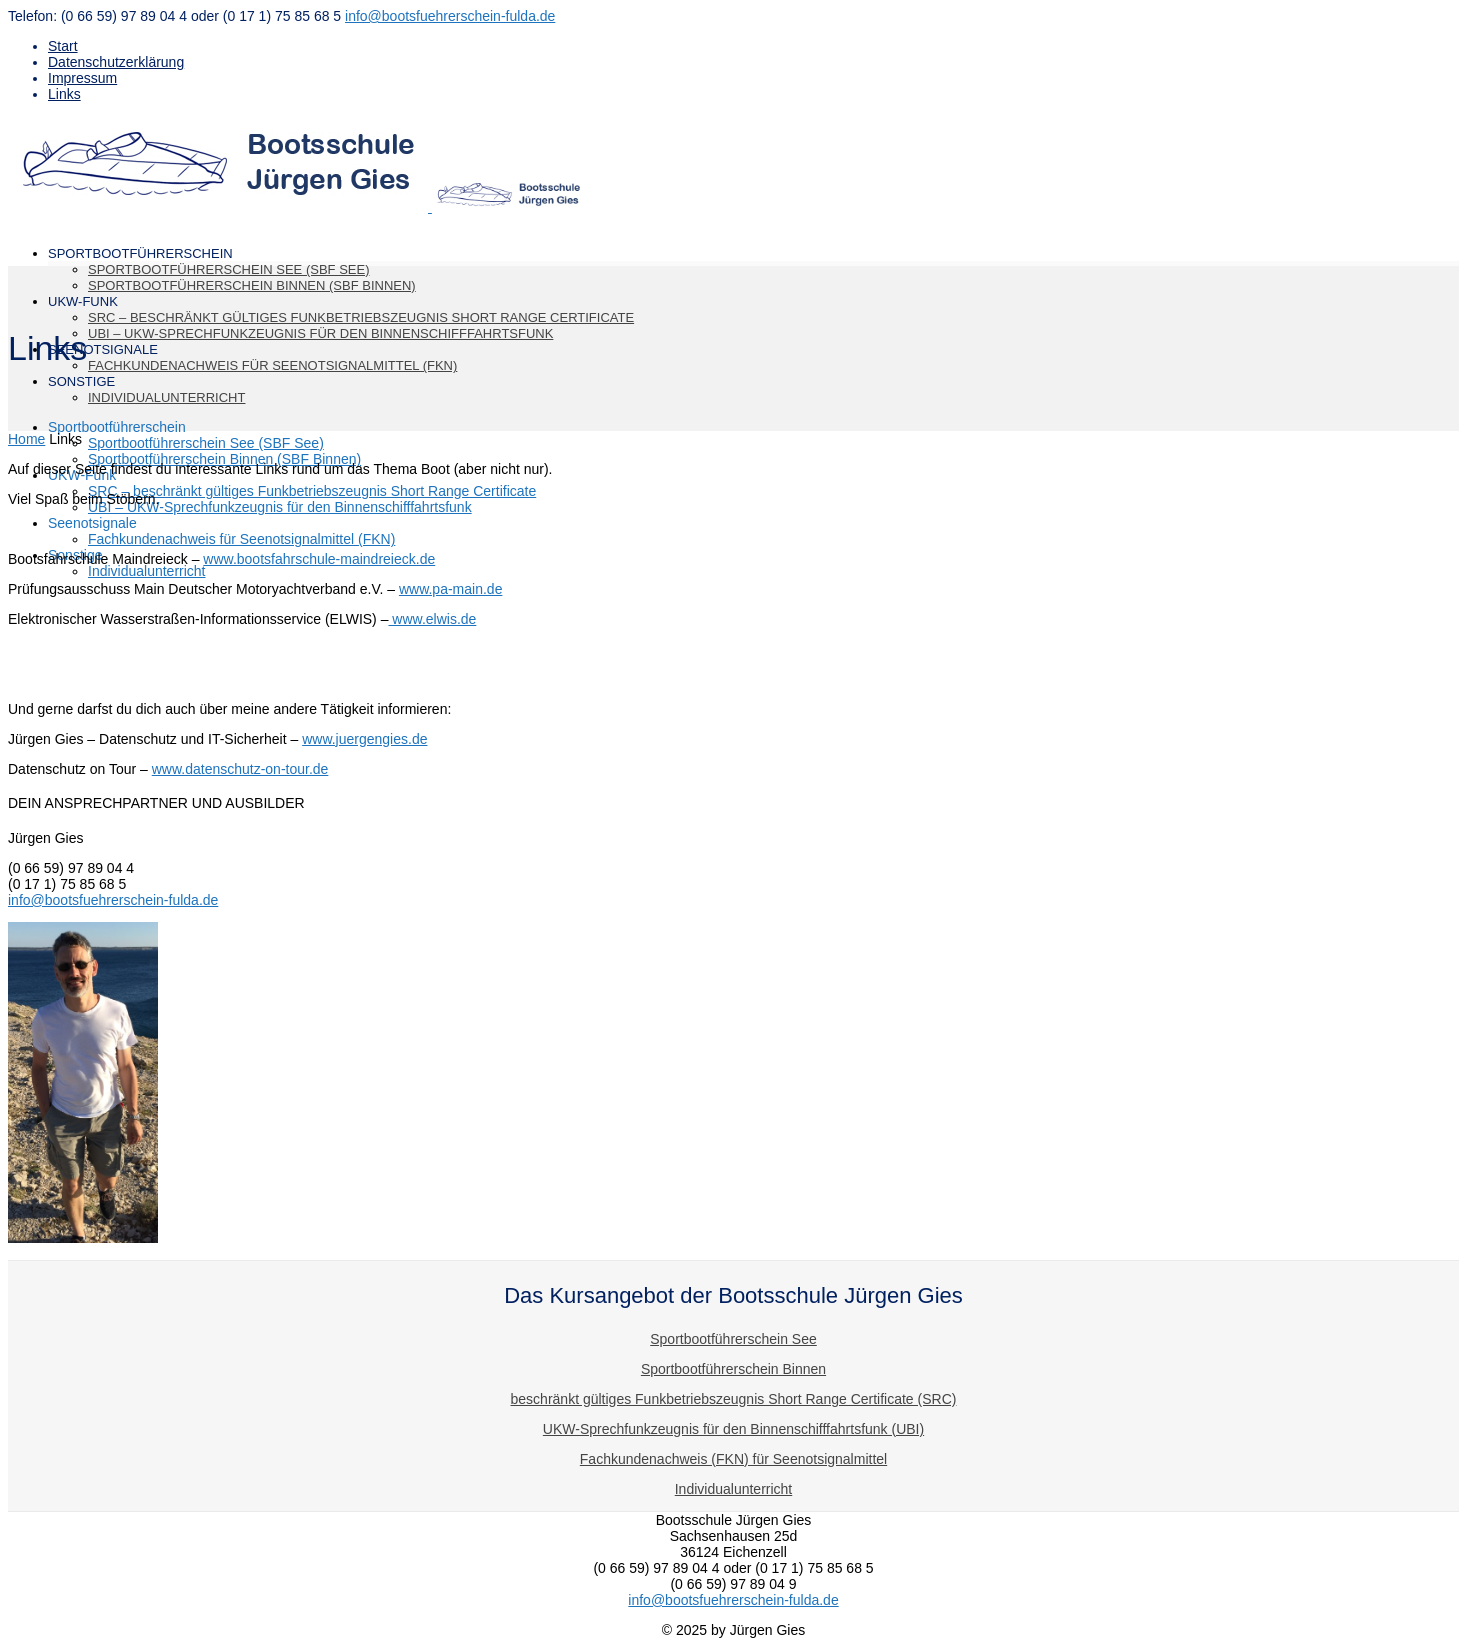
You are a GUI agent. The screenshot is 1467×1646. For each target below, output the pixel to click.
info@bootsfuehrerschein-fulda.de (450, 16)
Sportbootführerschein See (733, 1339)
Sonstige (81, 381)
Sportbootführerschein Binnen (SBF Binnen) (252, 285)
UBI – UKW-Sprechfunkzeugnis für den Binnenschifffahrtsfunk (320, 333)
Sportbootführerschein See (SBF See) (228, 269)
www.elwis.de (432, 619)
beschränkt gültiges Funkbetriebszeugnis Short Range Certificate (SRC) (734, 1399)
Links (64, 94)
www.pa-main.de (451, 589)
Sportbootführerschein (117, 427)
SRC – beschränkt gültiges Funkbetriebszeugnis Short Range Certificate (361, 317)
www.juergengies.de (364, 739)
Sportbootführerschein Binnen (733, 1369)
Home (26, 439)
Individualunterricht (166, 397)
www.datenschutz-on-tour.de (240, 769)
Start (63, 46)
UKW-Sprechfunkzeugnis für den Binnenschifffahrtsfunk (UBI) (733, 1429)
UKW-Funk (83, 301)
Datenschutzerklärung (116, 62)
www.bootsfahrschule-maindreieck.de (319, 559)
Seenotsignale (92, 523)
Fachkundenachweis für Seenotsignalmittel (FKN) (272, 365)
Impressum (82, 78)
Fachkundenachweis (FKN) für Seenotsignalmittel (733, 1459)
